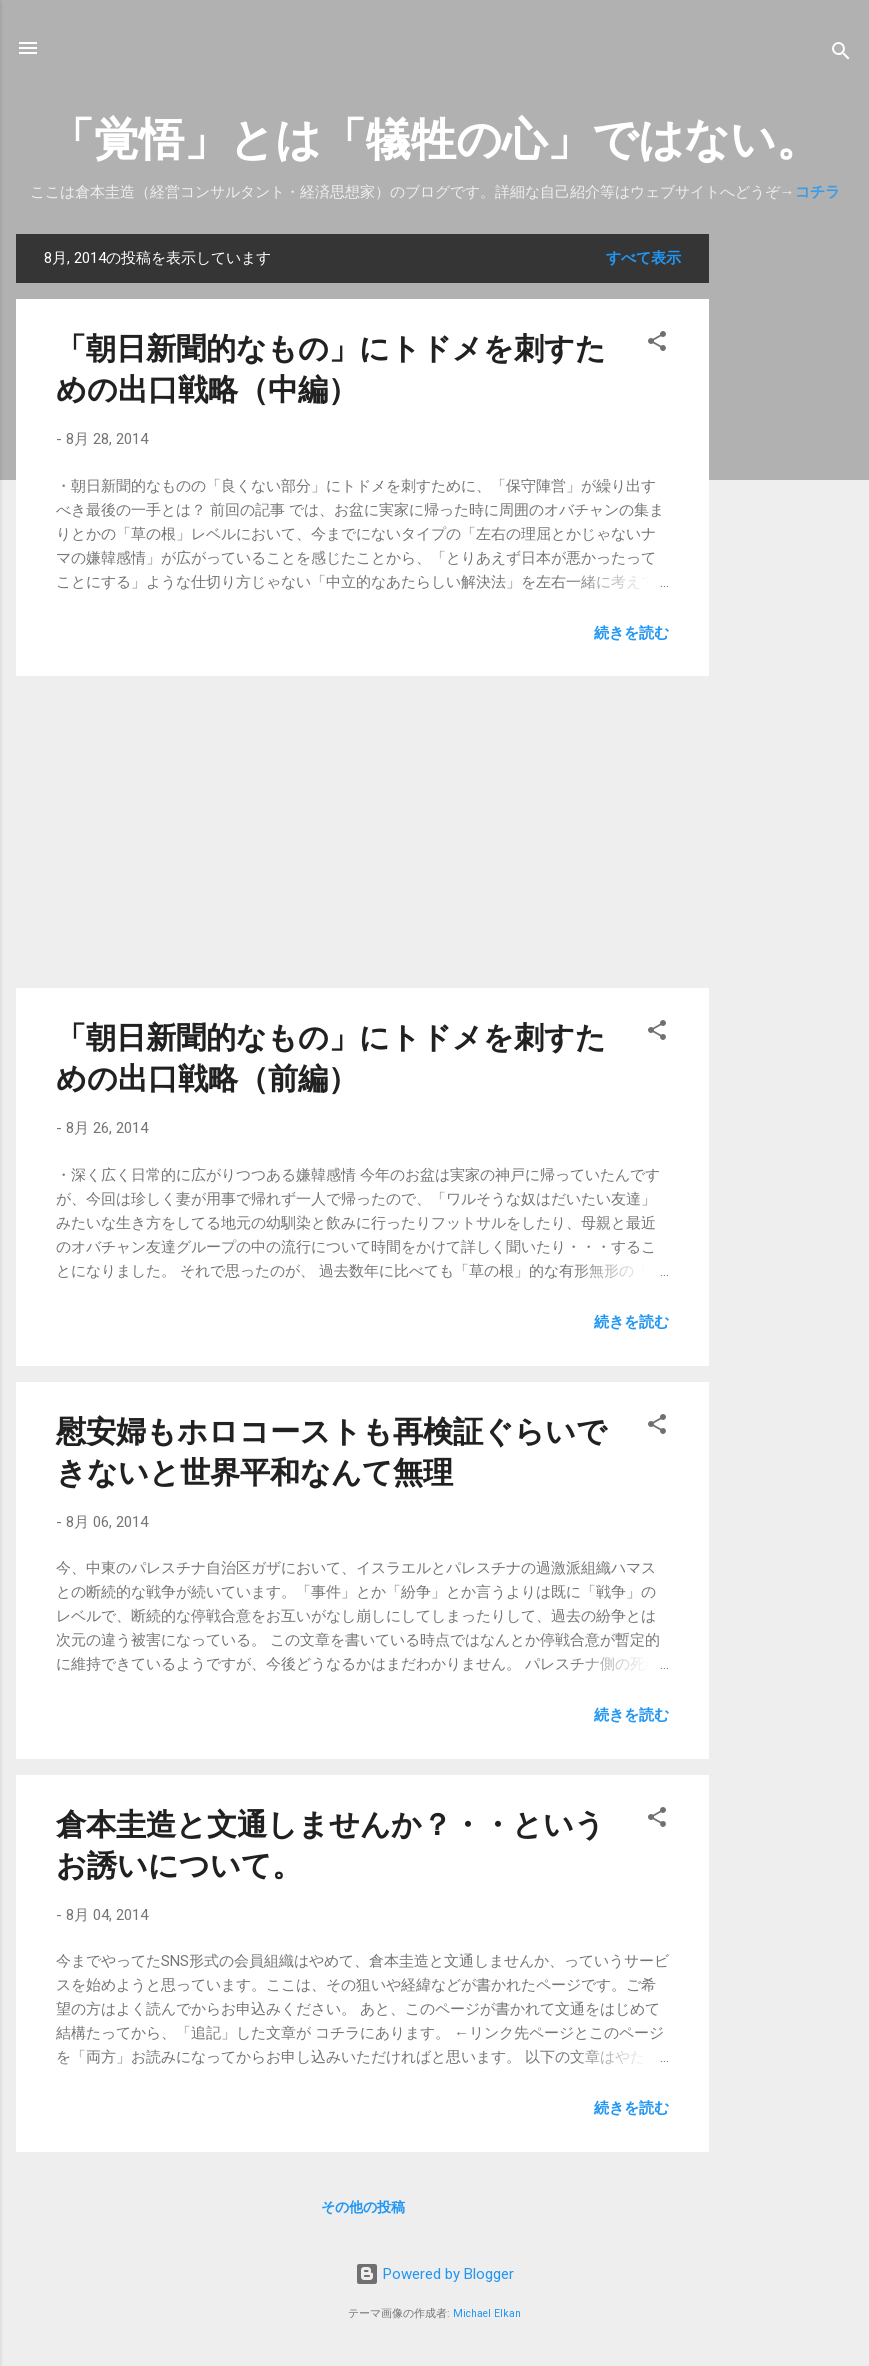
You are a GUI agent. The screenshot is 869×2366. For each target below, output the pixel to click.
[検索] (841, 54)
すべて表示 (643, 258)
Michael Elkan (487, 2313)
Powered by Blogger (434, 2274)
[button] (657, 344)
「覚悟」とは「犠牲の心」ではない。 (435, 139)
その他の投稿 (363, 2207)
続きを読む (631, 633)
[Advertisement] (789, 534)
